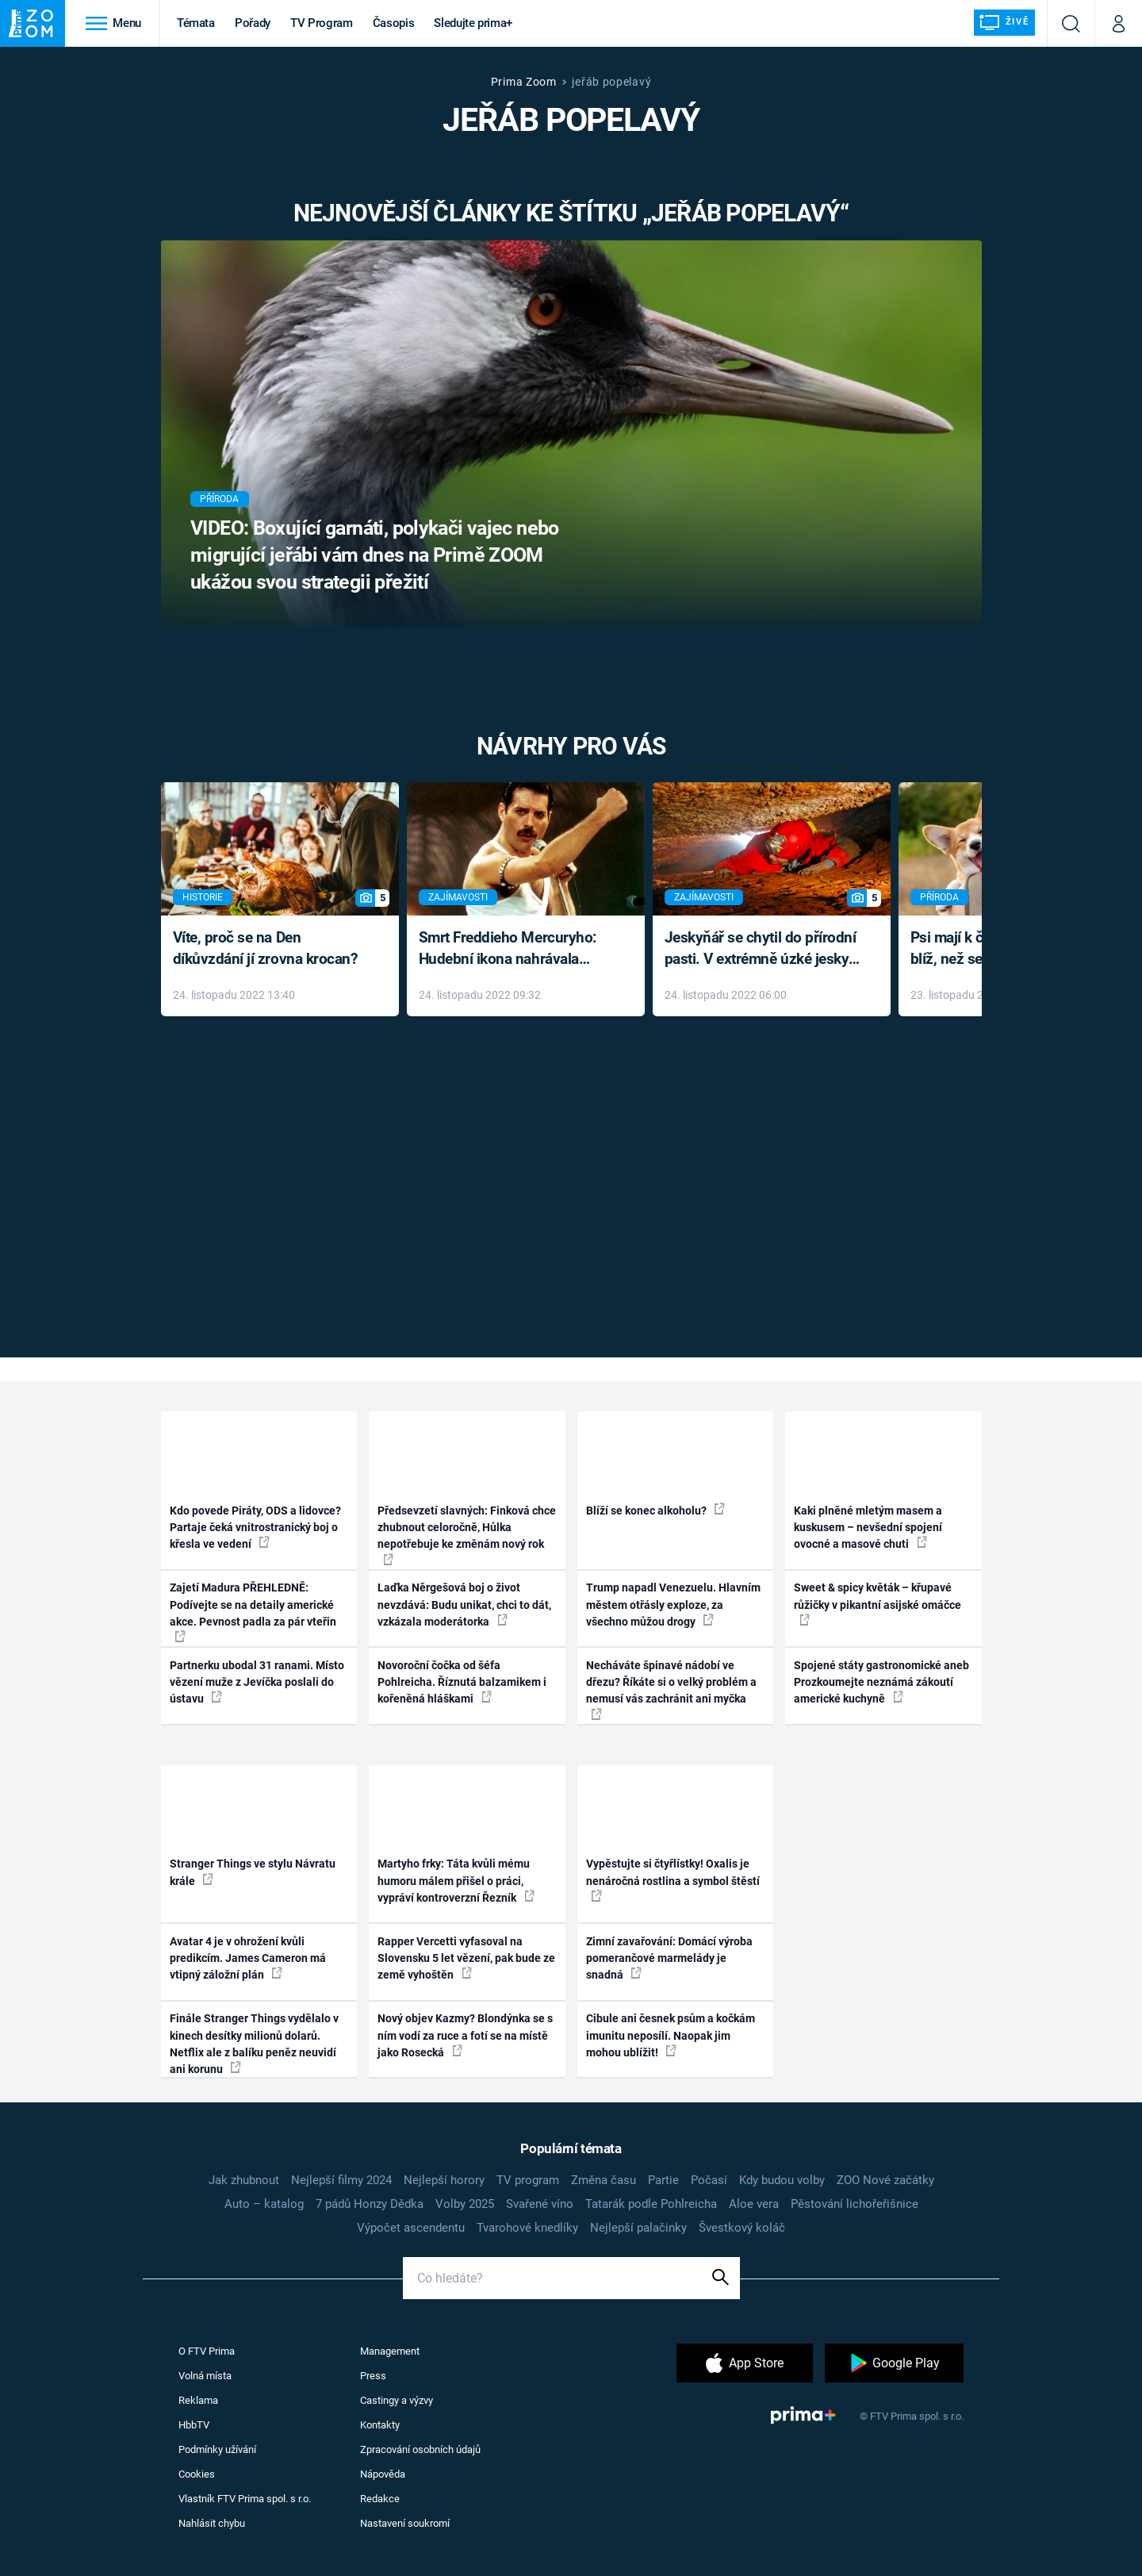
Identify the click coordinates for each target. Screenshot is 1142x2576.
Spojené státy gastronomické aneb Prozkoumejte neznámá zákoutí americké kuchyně (881, 1682)
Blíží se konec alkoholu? (655, 1510)
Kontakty (380, 2425)
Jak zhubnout (244, 2180)
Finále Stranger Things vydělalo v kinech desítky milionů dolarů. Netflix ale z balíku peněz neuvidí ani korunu (254, 2043)
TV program (527, 2180)
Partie (663, 2180)
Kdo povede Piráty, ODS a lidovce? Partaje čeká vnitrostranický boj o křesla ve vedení (255, 1527)
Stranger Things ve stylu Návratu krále (252, 1872)
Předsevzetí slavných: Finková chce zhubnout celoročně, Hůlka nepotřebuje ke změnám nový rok (466, 1534)
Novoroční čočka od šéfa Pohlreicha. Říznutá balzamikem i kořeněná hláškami (461, 1682)
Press (373, 2376)
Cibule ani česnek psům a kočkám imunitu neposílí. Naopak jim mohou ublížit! (670, 2035)
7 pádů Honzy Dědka (369, 2204)
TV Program (321, 23)
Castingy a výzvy (396, 2400)
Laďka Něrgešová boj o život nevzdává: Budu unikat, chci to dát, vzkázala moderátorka (464, 1604)
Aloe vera (754, 2204)
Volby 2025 (464, 2204)
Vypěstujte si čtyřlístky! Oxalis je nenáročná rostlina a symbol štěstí (673, 1879)
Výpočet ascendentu (411, 2228)
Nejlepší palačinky (638, 2228)
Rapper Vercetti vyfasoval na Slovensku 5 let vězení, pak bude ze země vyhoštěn (466, 1958)
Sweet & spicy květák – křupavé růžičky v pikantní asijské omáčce (877, 1603)
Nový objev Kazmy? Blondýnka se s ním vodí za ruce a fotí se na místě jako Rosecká (465, 2035)
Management (390, 2351)
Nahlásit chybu (211, 2523)
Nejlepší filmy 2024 (341, 2180)
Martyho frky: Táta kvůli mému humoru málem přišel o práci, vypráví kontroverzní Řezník (456, 1880)
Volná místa (205, 2376)
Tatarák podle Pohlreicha (651, 2204)
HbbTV (193, 2425)
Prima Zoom (524, 81)
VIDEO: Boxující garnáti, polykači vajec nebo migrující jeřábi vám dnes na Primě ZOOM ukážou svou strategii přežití (374, 554)
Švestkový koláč (742, 2228)
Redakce (380, 2499)
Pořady (252, 23)
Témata (196, 23)
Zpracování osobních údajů (420, 2449)
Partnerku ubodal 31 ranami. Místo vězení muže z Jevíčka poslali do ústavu (257, 1682)
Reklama (198, 2400)
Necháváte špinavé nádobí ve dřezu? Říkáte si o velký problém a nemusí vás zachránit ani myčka (671, 1689)
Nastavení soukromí (405, 2523)
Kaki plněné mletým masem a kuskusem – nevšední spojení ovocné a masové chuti (868, 1527)
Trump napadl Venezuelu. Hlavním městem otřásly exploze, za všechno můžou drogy (673, 1604)
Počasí (709, 2180)
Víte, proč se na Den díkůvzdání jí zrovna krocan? (265, 948)
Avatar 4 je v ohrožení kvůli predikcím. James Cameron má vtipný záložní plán (248, 1958)
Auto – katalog (264, 2204)
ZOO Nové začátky (885, 2180)
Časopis (394, 23)
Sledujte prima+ (473, 23)
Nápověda (382, 2474)
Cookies (196, 2474)
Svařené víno (539, 2204)
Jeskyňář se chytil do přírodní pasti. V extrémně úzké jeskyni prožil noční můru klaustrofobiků (763, 949)
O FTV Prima (206, 2351)
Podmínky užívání (217, 2449)
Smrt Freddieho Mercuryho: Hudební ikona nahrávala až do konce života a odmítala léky (514, 949)
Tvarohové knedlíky (527, 2228)
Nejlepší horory (444, 2180)
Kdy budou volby (782, 2180)
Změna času (603, 2180)
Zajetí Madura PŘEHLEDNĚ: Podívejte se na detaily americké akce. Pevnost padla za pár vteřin (253, 1611)
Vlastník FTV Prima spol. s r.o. (244, 2499)
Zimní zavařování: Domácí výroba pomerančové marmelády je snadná (669, 1958)
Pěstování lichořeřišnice (854, 2204)
